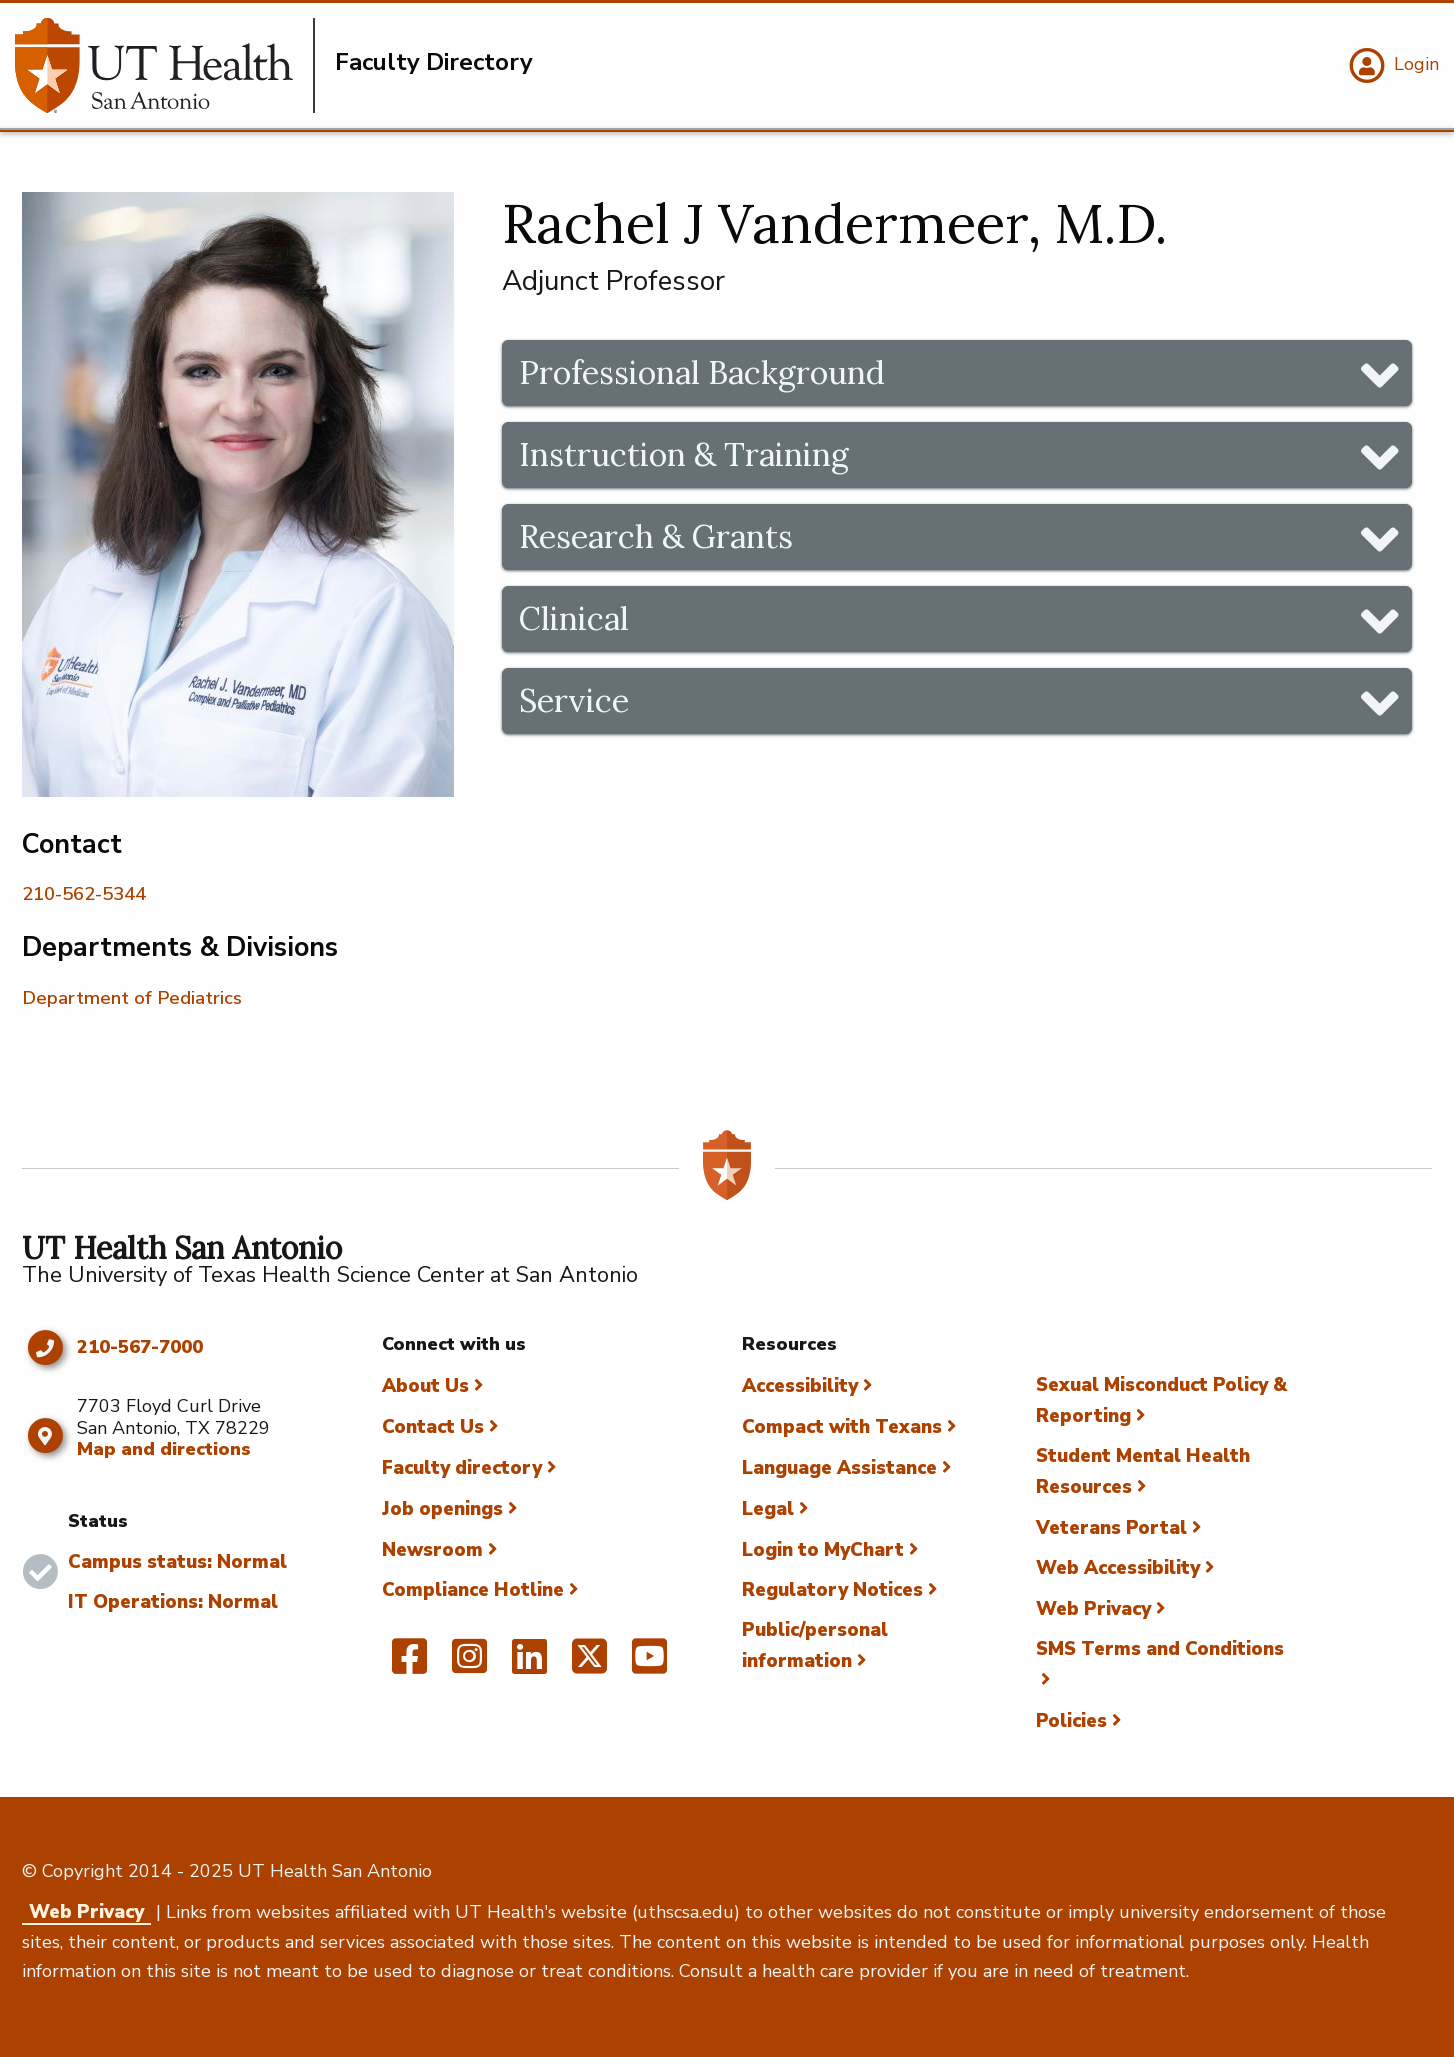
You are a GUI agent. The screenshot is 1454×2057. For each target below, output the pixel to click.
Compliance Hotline (473, 1590)
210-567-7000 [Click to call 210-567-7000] (140, 1348)
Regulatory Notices (832, 1590)
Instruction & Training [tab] (684, 454)
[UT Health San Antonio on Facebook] (409, 1665)
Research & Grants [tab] (656, 536)
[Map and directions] (44, 1436)
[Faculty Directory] (165, 65)
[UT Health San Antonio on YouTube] (649, 1665)
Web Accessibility (1118, 1568)
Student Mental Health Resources (1143, 1471)
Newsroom (432, 1550)
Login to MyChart (823, 1550)
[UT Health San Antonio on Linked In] (529, 1665)
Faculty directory (462, 1468)
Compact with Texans (842, 1427)
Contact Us (433, 1427)
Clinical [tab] (574, 618)
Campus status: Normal (177, 1562)
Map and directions (164, 1449)
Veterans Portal (1111, 1528)
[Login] (1391, 66)
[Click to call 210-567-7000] (44, 1348)
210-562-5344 (84, 894)
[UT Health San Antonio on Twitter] (589, 1665)
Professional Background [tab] (702, 372)
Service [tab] (574, 700)
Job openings (442, 1509)
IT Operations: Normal (173, 1602)
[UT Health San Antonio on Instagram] (469, 1665)
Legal (768, 1509)
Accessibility (800, 1386)
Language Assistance (839, 1468)
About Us (425, 1386)
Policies (1071, 1721)
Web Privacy (1093, 1609)
